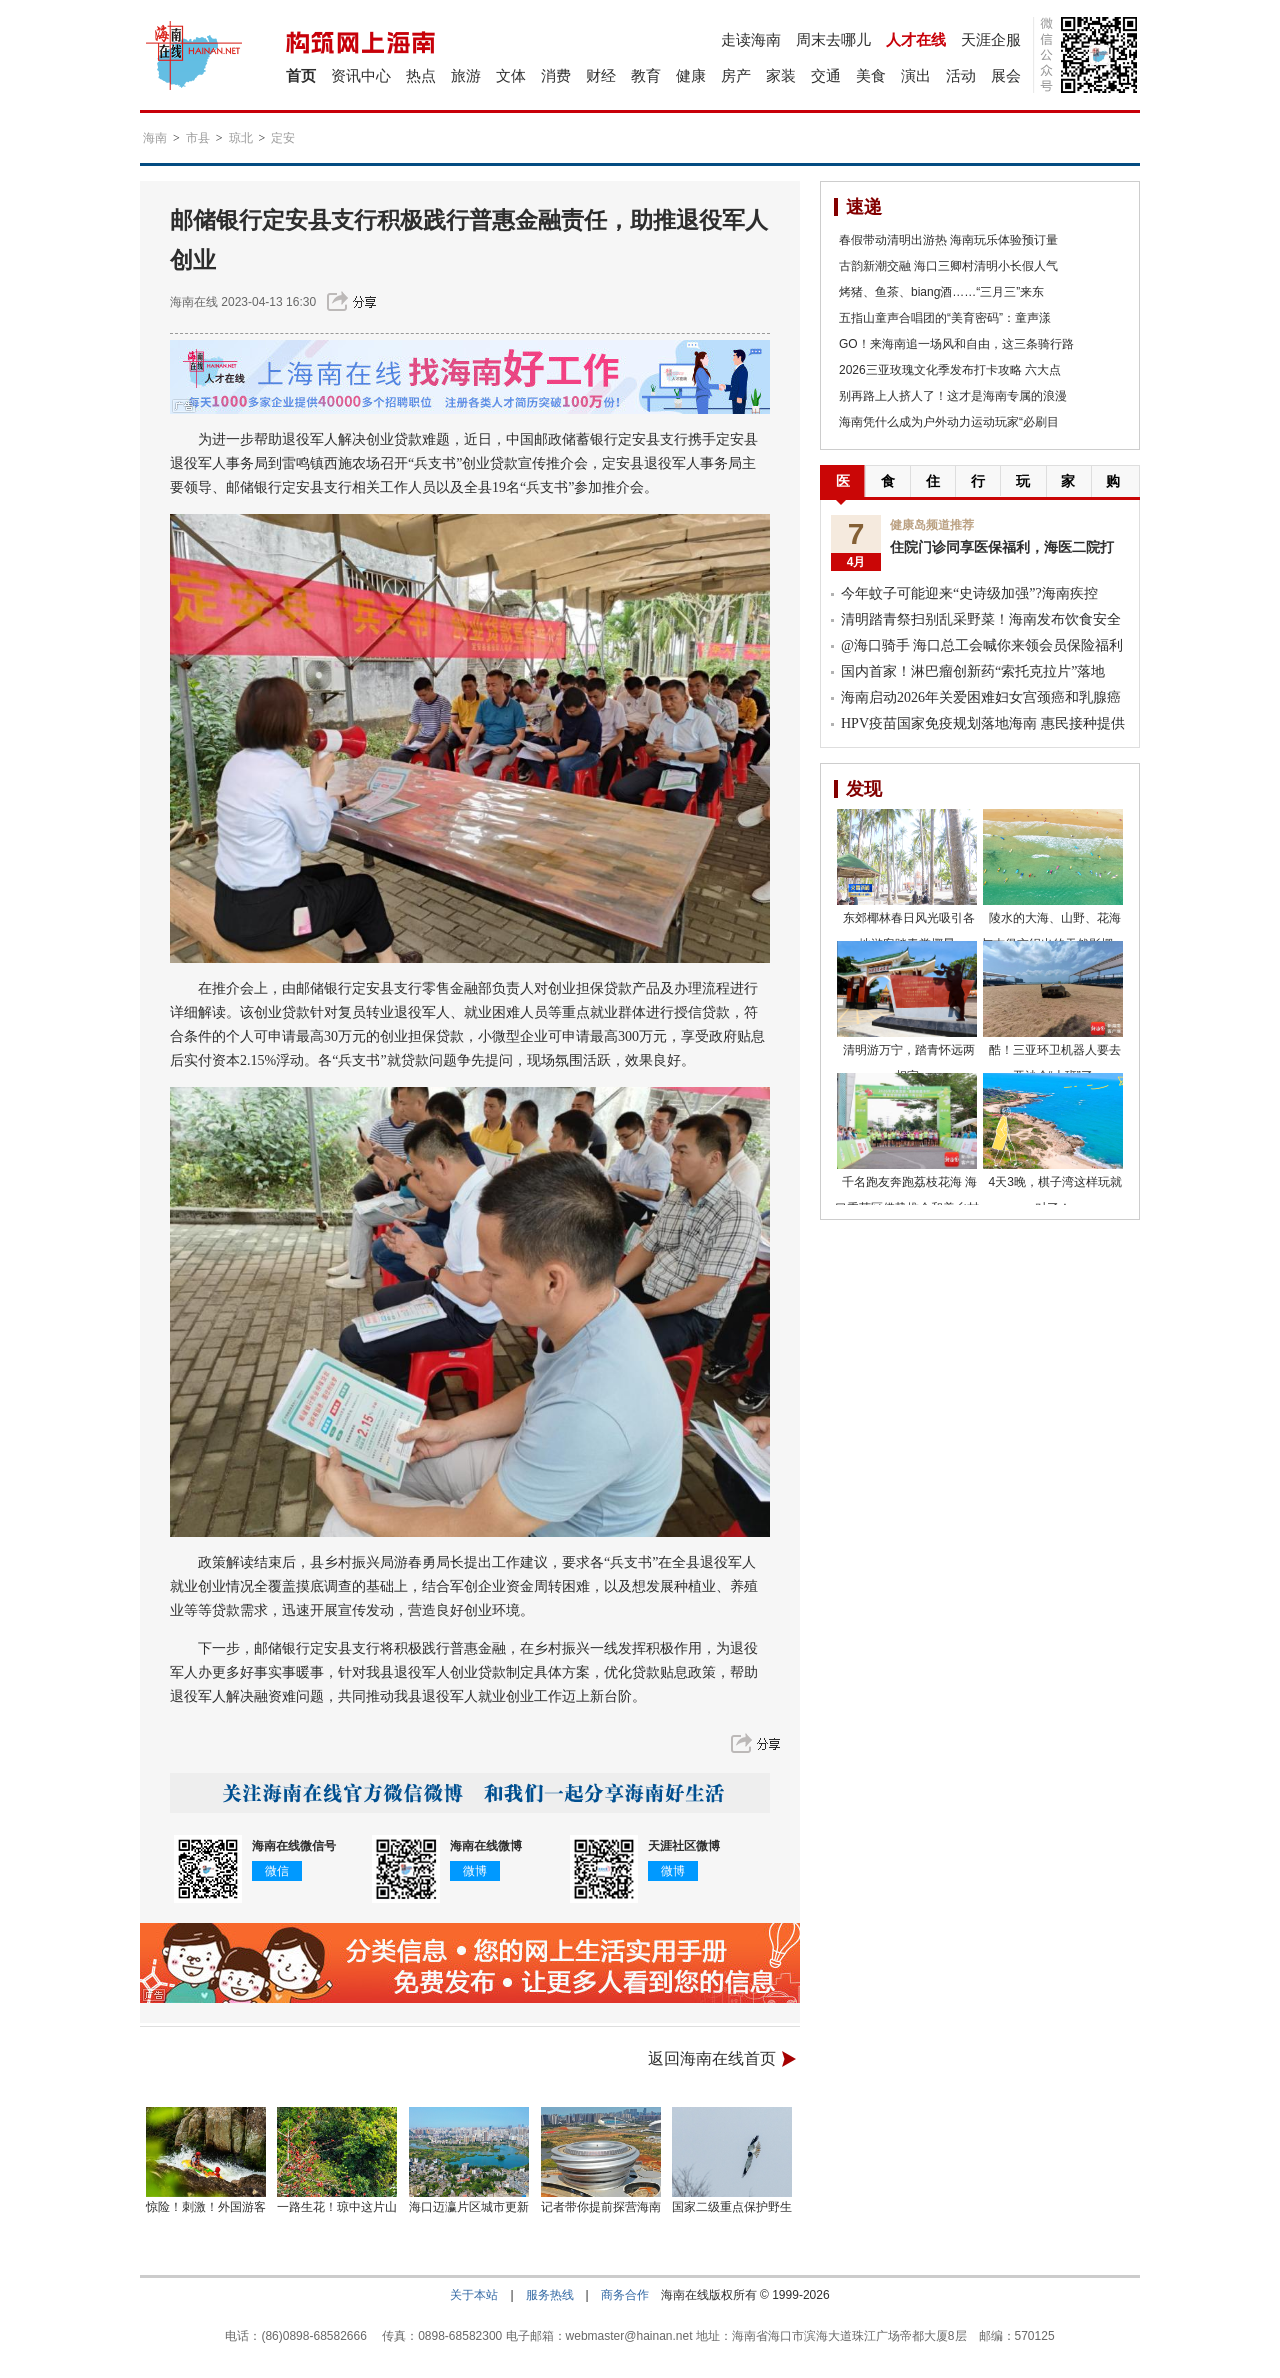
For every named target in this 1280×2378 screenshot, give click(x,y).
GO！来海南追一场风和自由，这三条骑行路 (956, 344)
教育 (646, 75)
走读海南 (751, 39)
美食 (871, 75)
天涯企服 (991, 39)
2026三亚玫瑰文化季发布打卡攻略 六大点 (950, 370)
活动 (961, 75)
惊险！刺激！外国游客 (206, 2207)
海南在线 (194, 302)
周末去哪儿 (833, 39)
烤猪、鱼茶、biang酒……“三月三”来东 (941, 292)
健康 (691, 75)
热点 (421, 75)
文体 (511, 75)
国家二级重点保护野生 (732, 2207)
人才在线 (916, 39)
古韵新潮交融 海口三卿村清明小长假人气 (948, 266)
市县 (198, 138)
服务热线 (550, 2295)
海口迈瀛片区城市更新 (469, 2207)
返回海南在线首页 (712, 2058)
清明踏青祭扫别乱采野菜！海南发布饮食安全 (981, 619)
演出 (916, 75)
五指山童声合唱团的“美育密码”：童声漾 (945, 318)
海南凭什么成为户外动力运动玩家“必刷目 (949, 422)
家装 (781, 75)
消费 (556, 75)
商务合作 (625, 2295)
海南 (155, 138)
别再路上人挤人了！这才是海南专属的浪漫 (953, 396)
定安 (283, 138)
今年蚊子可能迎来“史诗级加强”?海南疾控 (969, 593)
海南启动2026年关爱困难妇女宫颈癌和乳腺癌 (981, 697)
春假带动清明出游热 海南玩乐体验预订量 (948, 240)
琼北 (241, 138)
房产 (736, 75)
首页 (301, 75)
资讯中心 (361, 75)
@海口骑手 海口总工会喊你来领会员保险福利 (982, 645)
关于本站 (474, 2295)
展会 (1006, 75)
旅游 (466, 75)
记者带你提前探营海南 (601, 2207)
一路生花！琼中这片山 (337, 2207)
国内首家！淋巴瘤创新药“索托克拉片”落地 (973, 671)
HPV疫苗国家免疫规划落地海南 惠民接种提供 (983, 723)
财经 (601, 75)
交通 (826, 75)
